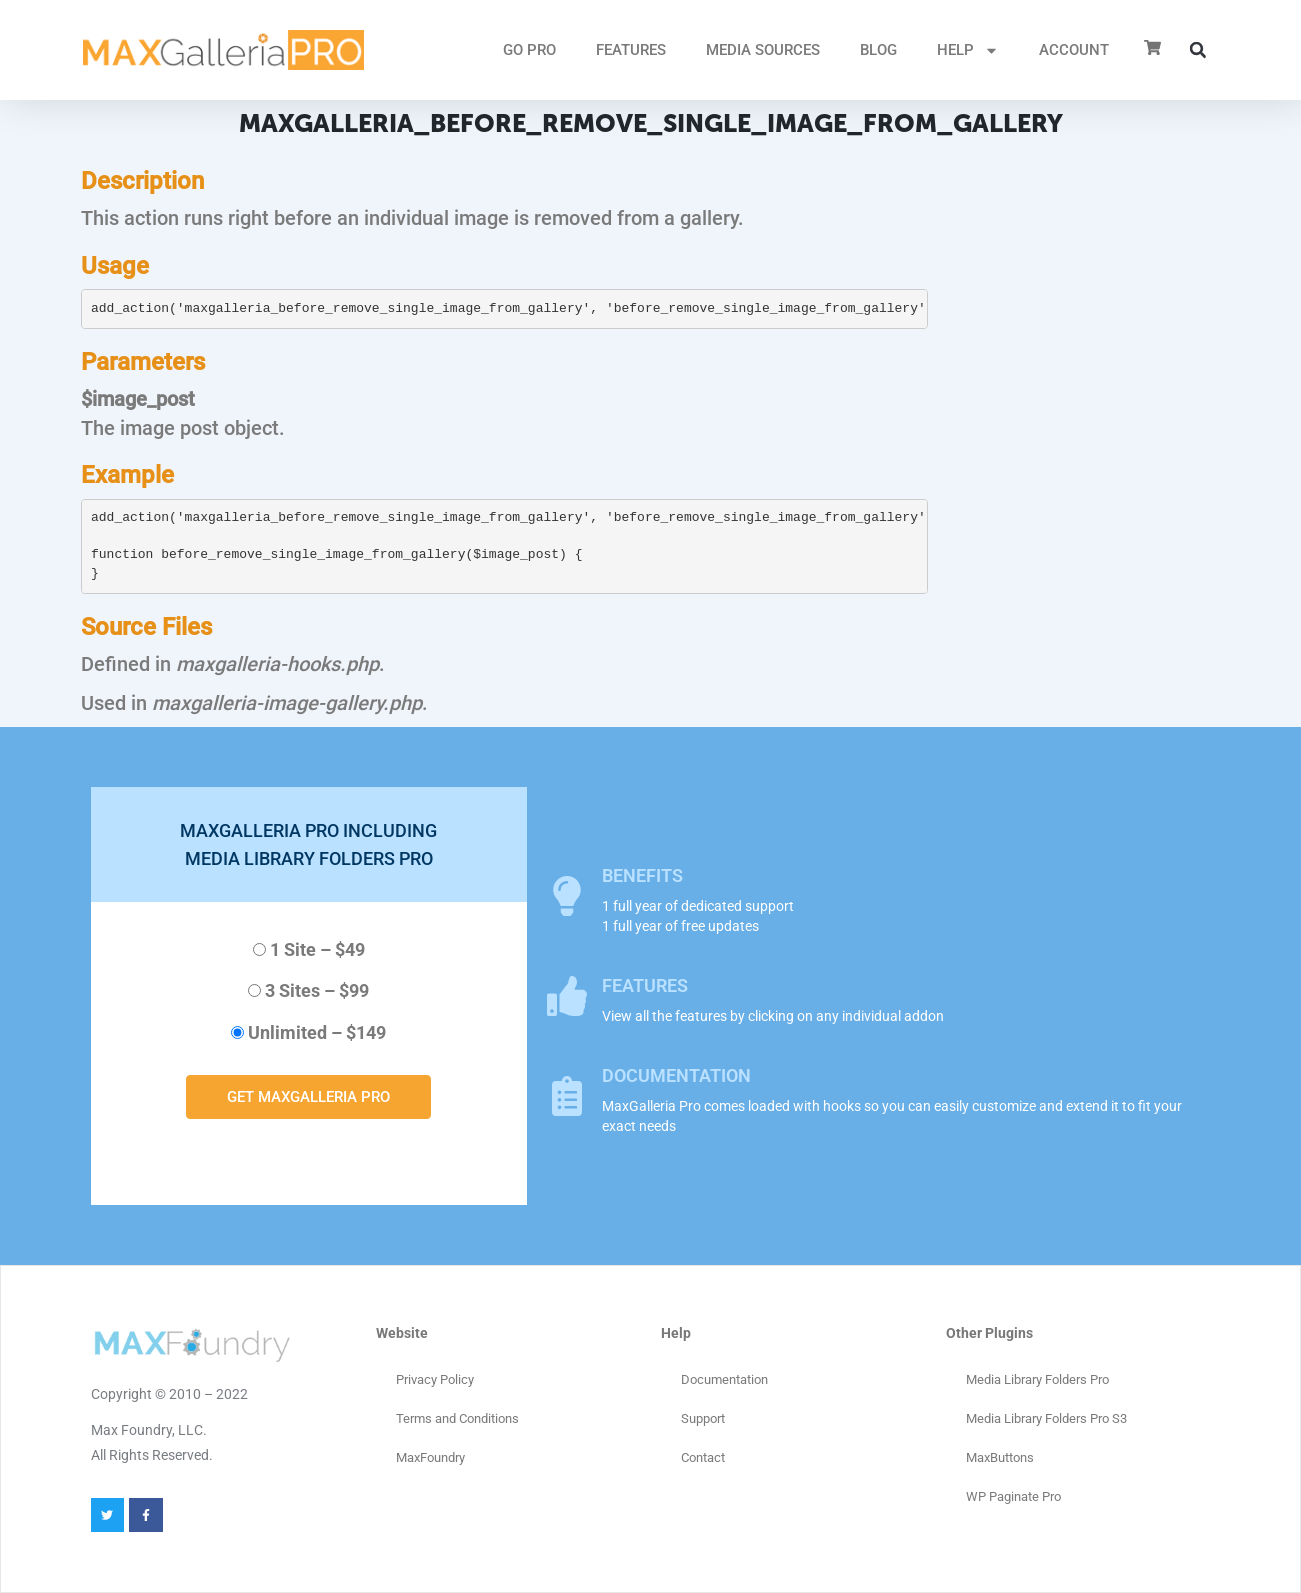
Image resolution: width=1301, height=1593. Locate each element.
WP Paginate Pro (1013, 1496)
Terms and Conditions (457, 1418)
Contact (703, 1457)
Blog (878, 50)
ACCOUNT (1074, 50)
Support (703, 1418)
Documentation (724, 1379)
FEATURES (631, 50)
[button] (1198, 50)
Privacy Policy (435, 1379)
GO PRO (529, 50)
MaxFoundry (430, 1457)
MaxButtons (1000, 1457)
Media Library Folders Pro (1037, 1379)
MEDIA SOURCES (763, 50)
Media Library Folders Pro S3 (1046, 1418)
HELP (968, 50)
